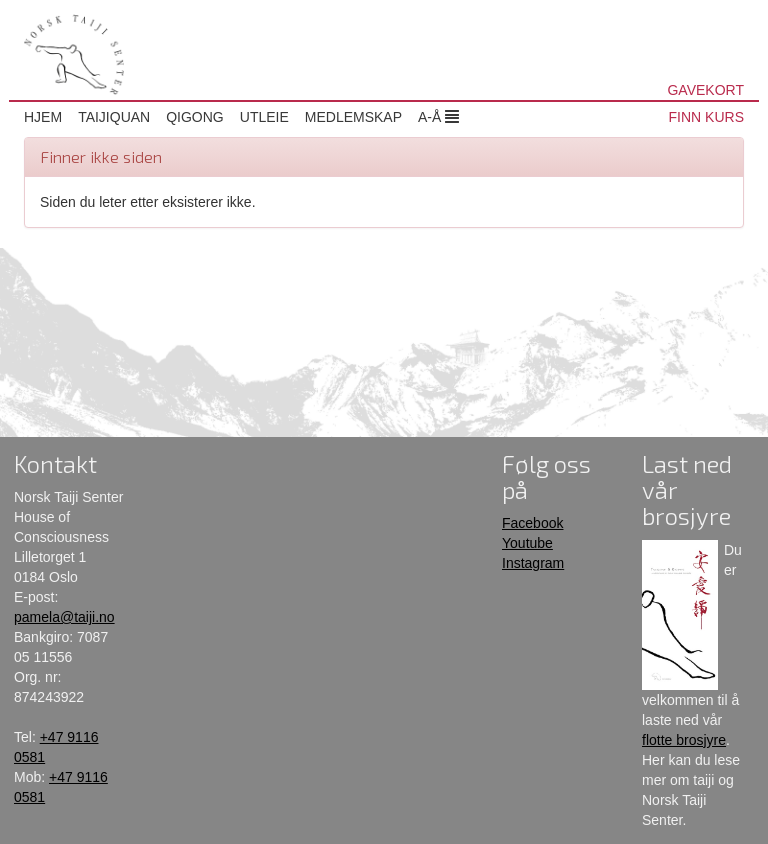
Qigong (195, 117)
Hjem (43, 117)
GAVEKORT (705, 90)
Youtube (527, 543)
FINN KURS (706, 117)
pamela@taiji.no (64, 617)
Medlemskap (353, 117)
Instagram (533, 563)
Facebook (532, 523)
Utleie (264, 117)
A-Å (438, 117)
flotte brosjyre (684, 740)
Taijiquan (114, 117)
